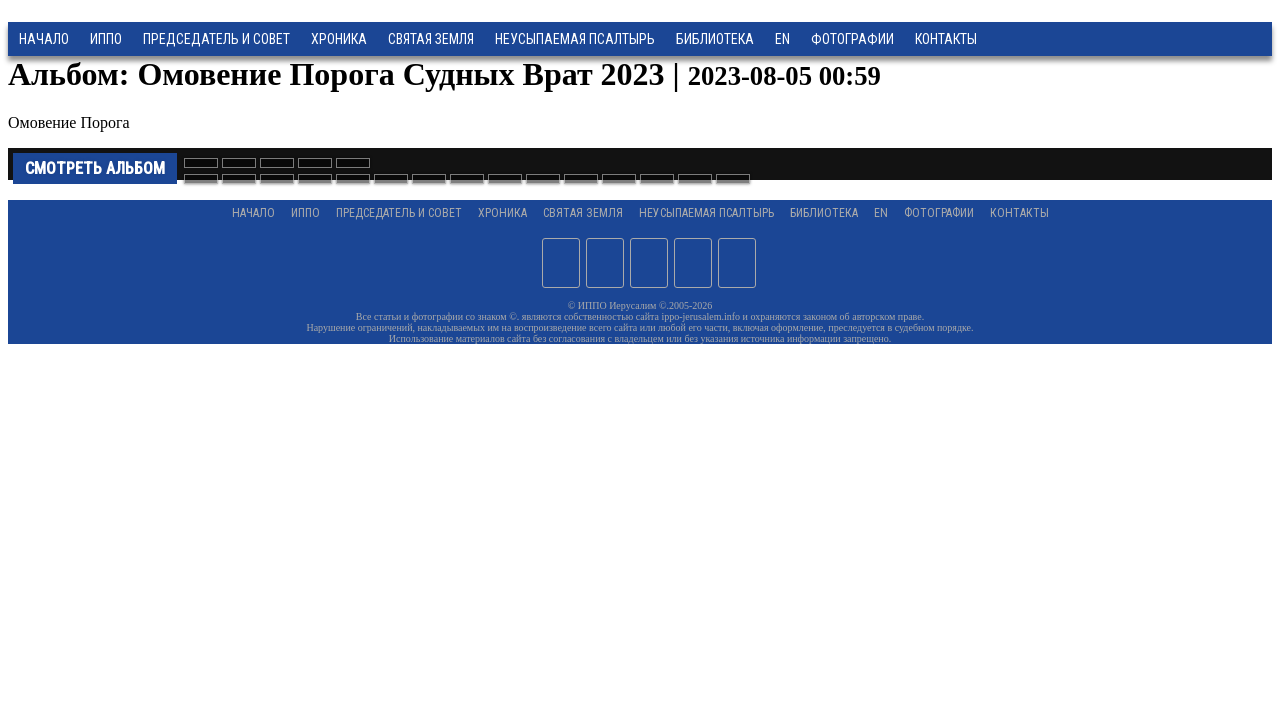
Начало (44, 39)
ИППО (106, 39)
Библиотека (715, 39)
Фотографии (939, 213)
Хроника (339, 39)
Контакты (1019, 213)
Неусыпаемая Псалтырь (575, 39)
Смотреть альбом (95, 168)
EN (782, 39)
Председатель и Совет (216, 39)
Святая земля (431, 39)
